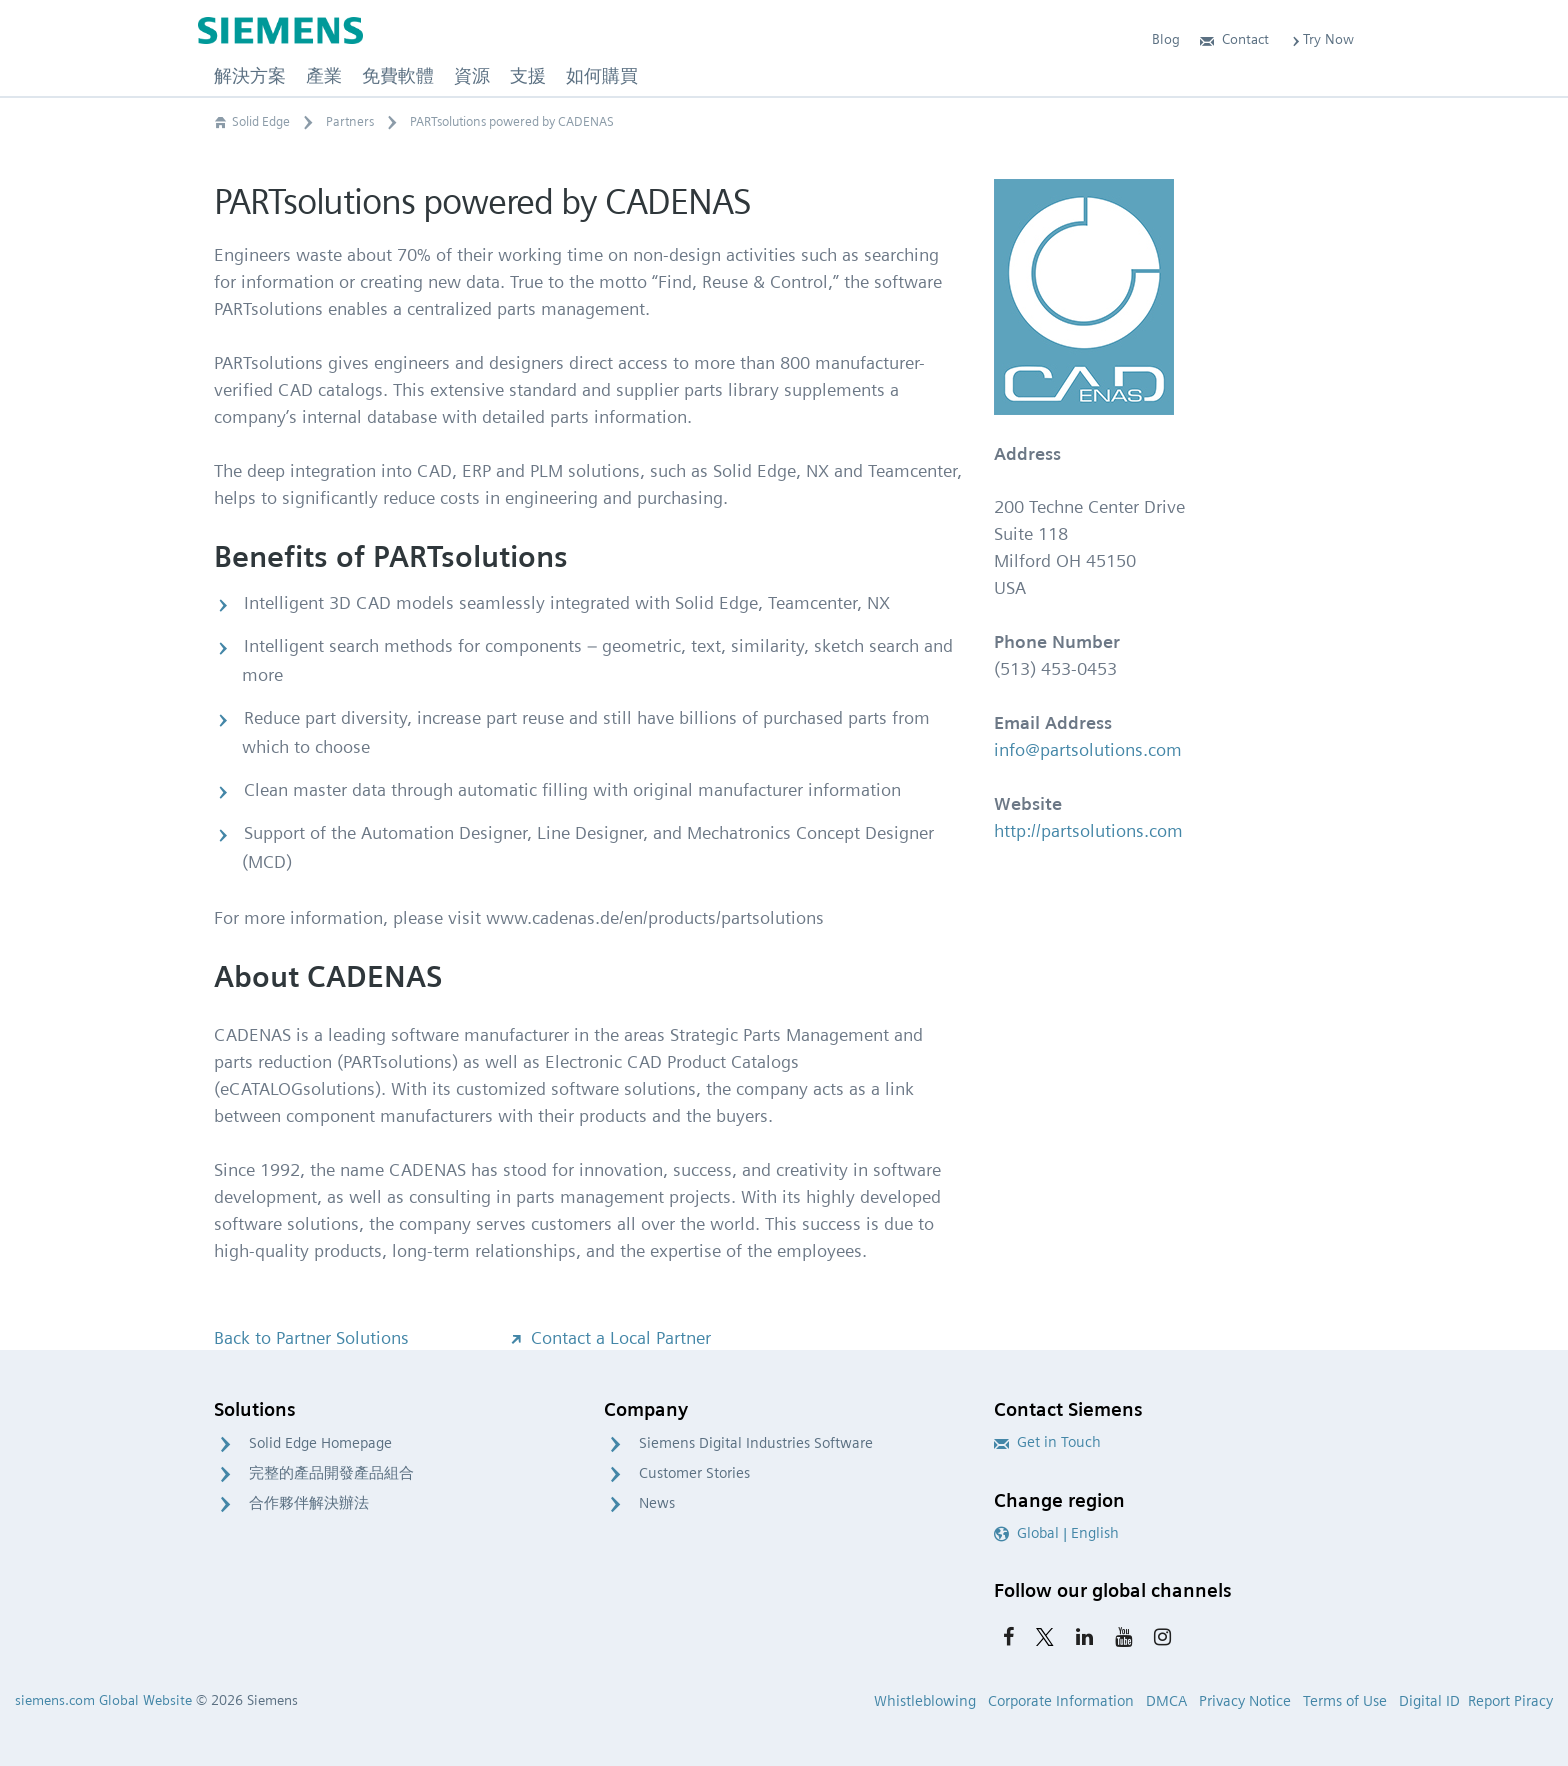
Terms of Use (1345, 1701)
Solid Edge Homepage (320, 1443)
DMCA (1166, 1701)
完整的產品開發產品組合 (331, 1473)
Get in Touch (1047, 1442)
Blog (1166, 39)
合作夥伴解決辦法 (309, 1503)
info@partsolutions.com (1088, 749)
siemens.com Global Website (103, 1700)
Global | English (1056, 1533)
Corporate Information (1061, 1701)
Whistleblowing (925, 1701)
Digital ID (1429, 1701)
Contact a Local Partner (609, 1337)
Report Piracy (1510, 1701)
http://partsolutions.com (1088, 830)
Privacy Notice (1245, 1701)
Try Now (1321, 39)
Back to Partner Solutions (311, 1337)
